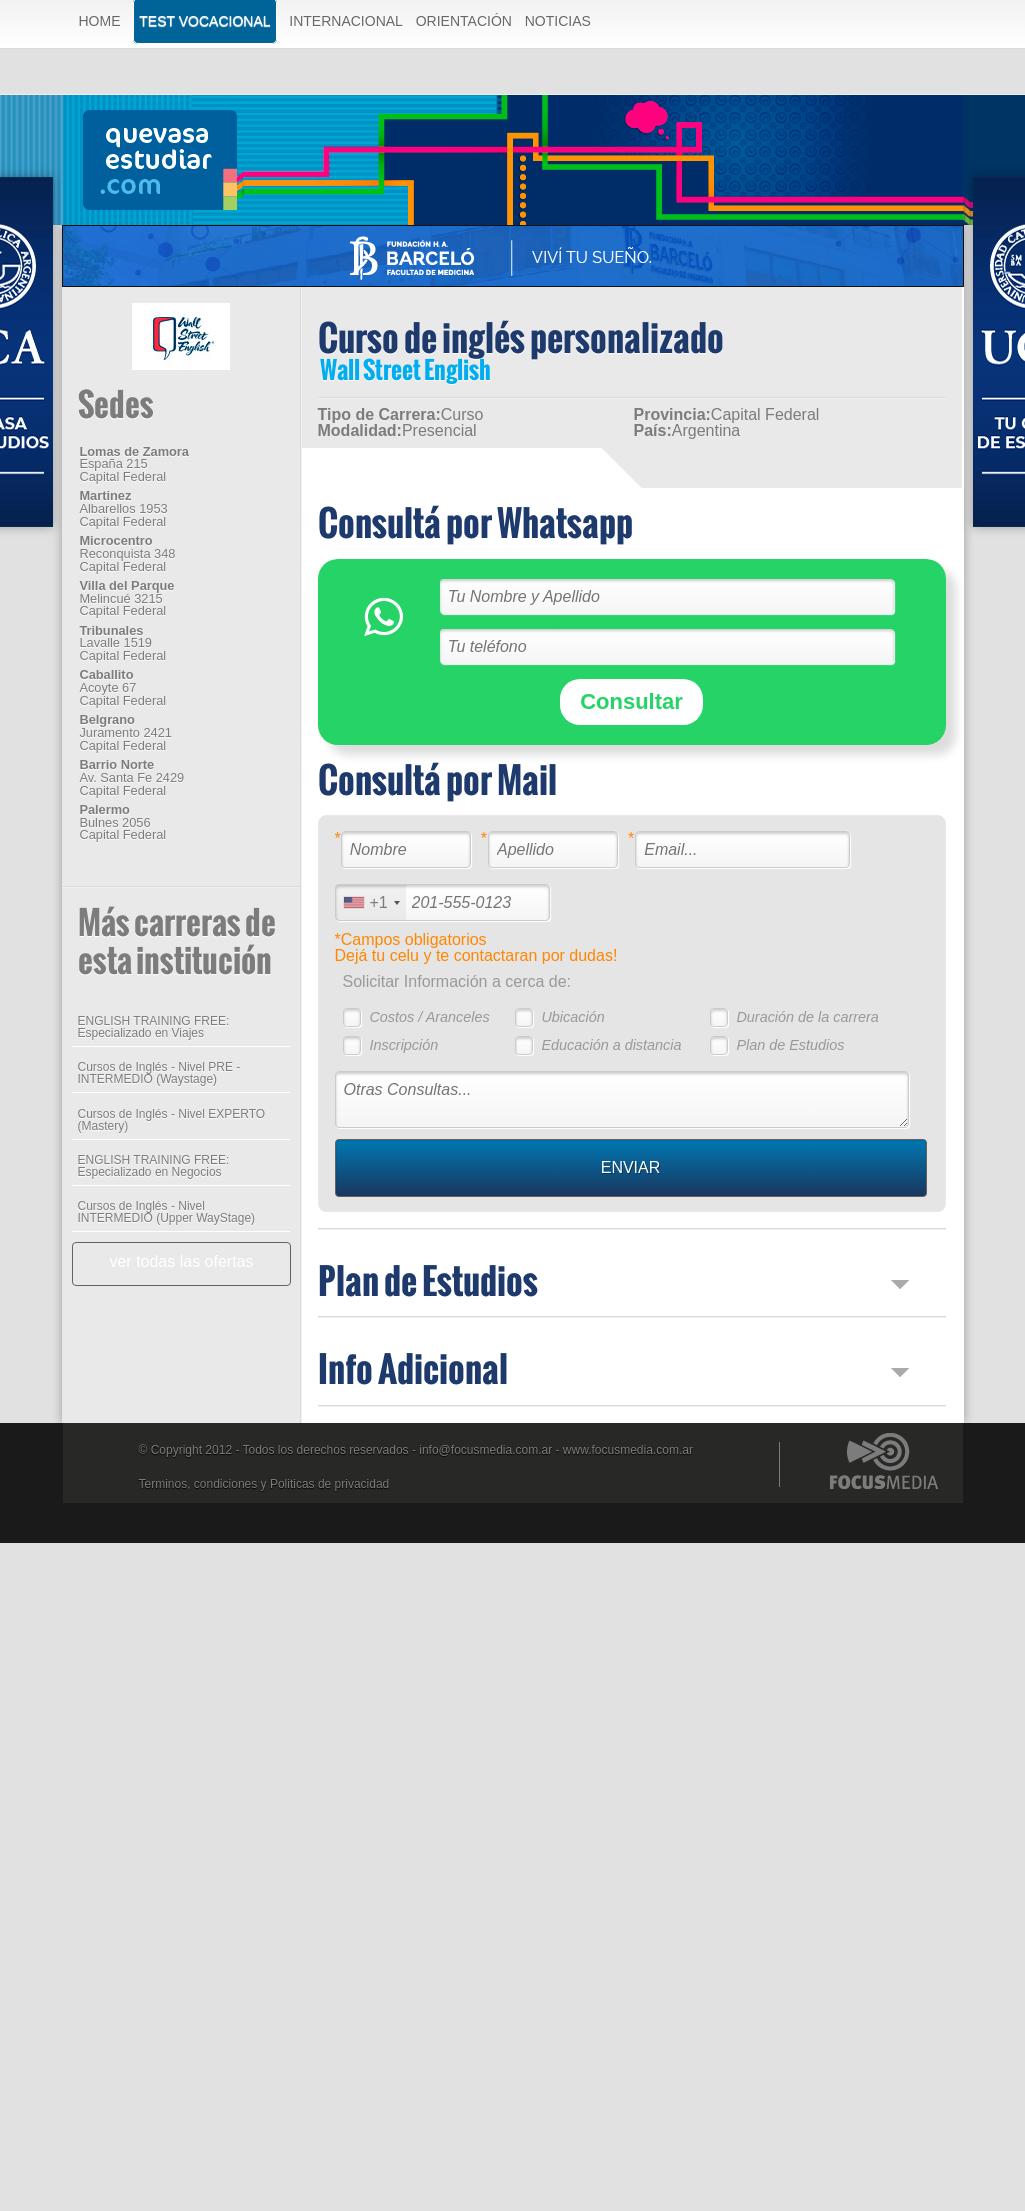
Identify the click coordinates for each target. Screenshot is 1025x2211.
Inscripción (403, 1045)
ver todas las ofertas (181, 1261)
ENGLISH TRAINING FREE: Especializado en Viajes (154, 1027)
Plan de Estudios (790, 1045)
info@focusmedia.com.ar (485, 1450)
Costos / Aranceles (429, 1017)
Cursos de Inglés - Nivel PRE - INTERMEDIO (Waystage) (159, 1073)
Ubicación (572, 1017)
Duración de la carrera (807, 1017)
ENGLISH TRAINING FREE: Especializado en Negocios (154, 1166)
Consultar (631, 701)
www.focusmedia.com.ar (628, 1450)
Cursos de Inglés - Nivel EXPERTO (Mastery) (172, 1120)
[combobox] (371, 902)
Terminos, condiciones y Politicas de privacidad (264, 1484)
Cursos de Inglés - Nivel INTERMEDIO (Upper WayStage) (167, 1212)
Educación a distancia (611, 1045)
